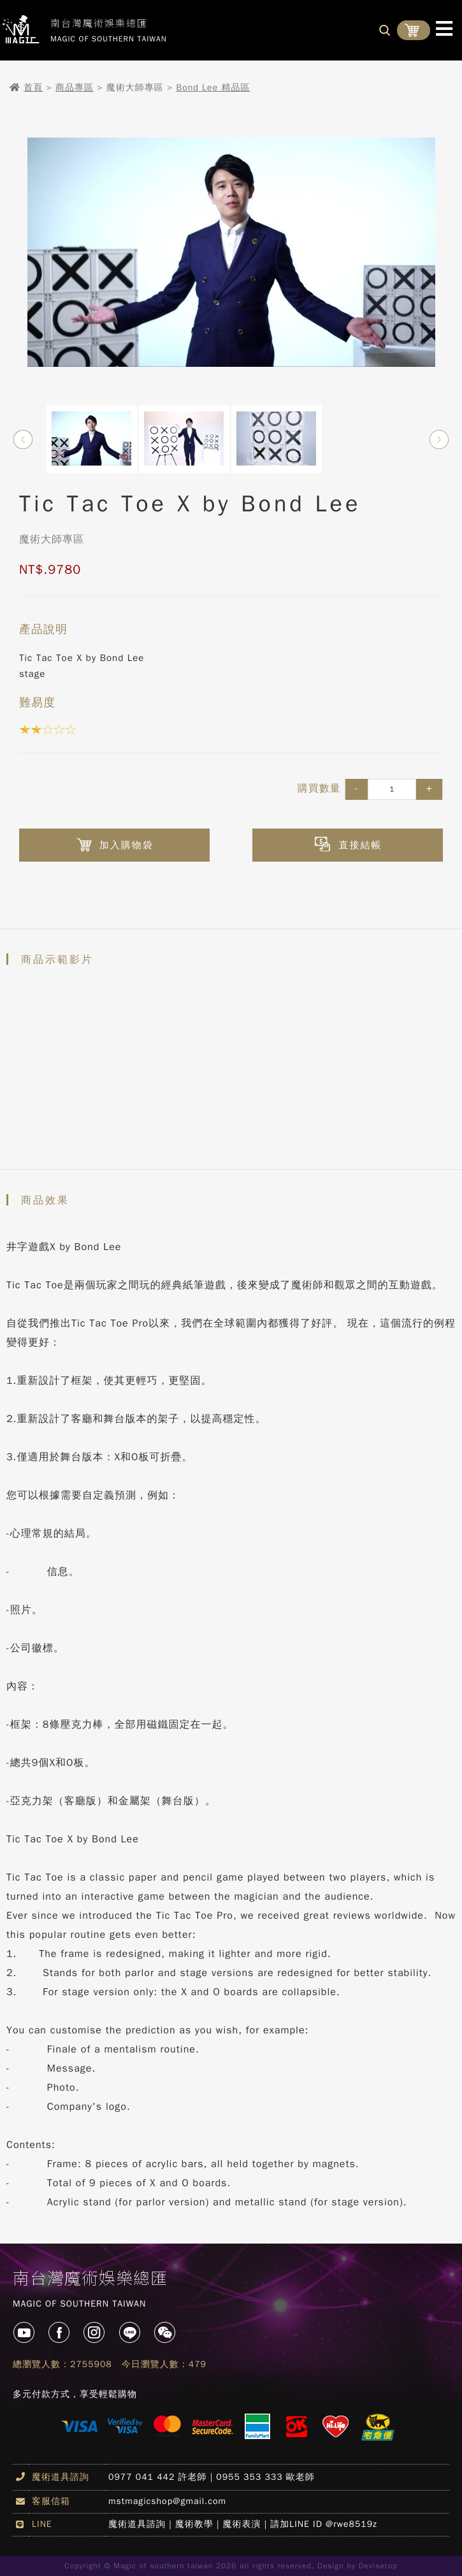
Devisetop (378, 2566)
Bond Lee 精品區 (213, 87)
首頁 (33, 87)
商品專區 (74, 87)
